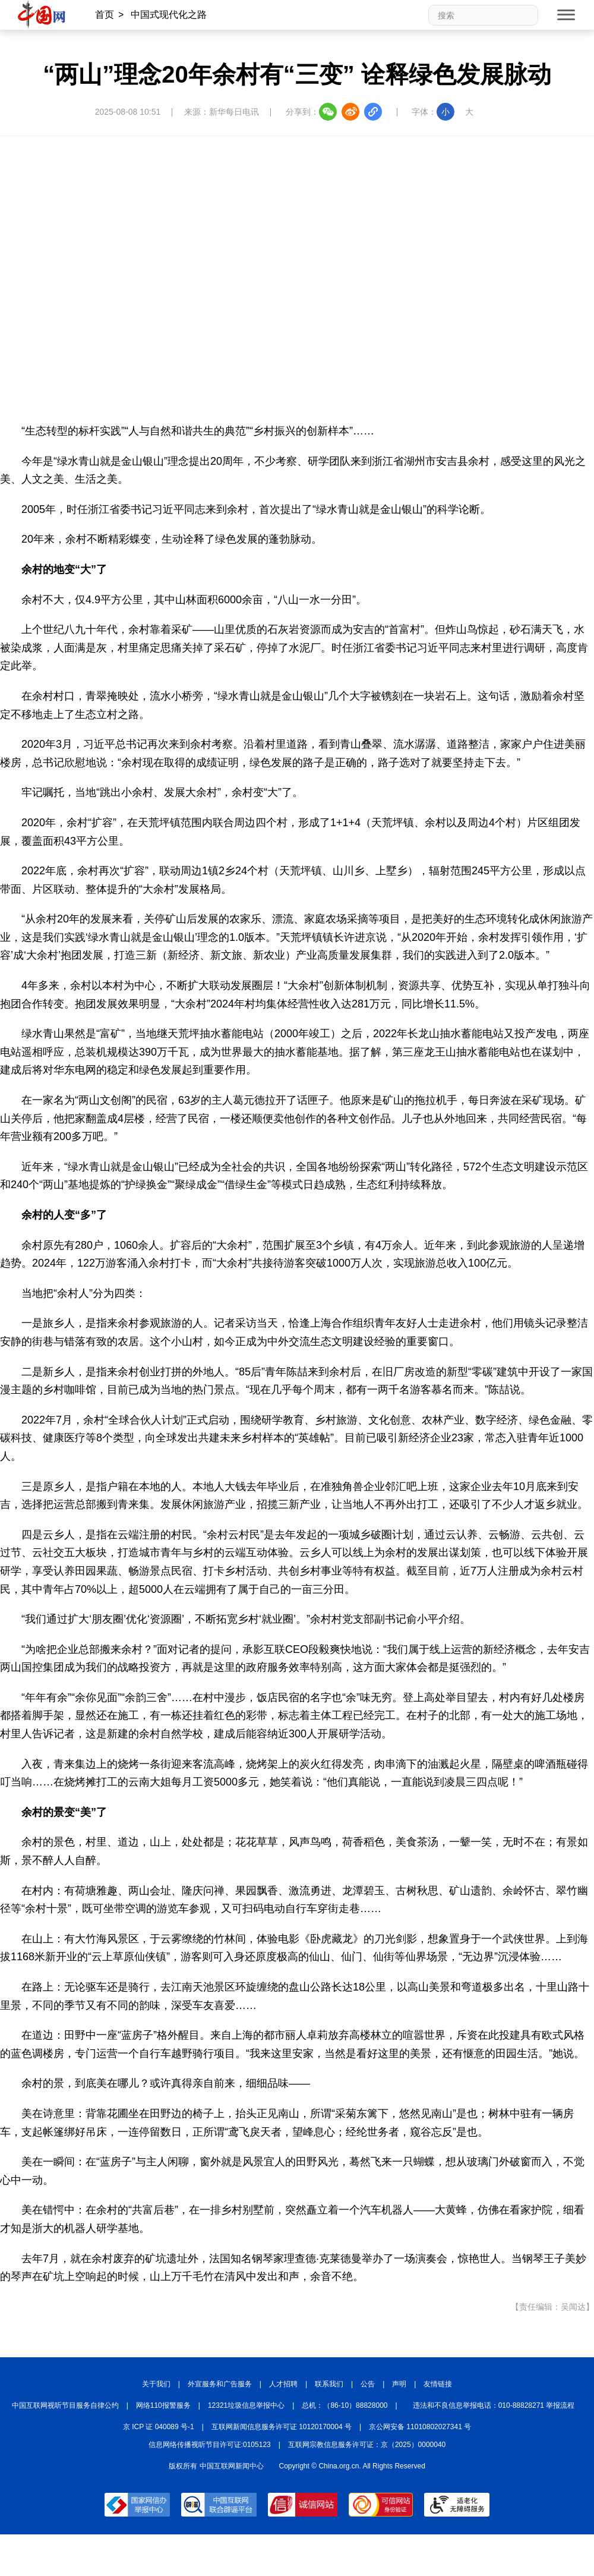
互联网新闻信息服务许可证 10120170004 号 (281, 2427)
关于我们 (156, 2384)
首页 (104, 15)
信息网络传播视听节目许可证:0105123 (209, 2444)
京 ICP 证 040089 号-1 (158, 2427)
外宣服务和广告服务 (220, 2384)
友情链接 (438, 2384)
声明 (399, 2384)
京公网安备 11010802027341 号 (420, 2427)
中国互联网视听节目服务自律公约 (65, 2405)
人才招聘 (283, 2384)
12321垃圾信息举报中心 (246, 2405)
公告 (368, 2384)
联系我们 (329, 2384)
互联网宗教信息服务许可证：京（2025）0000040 (367, 2444)
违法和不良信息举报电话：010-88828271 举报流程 (494, 2405)
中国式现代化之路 (169, 15)
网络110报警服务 (163, 2405)
